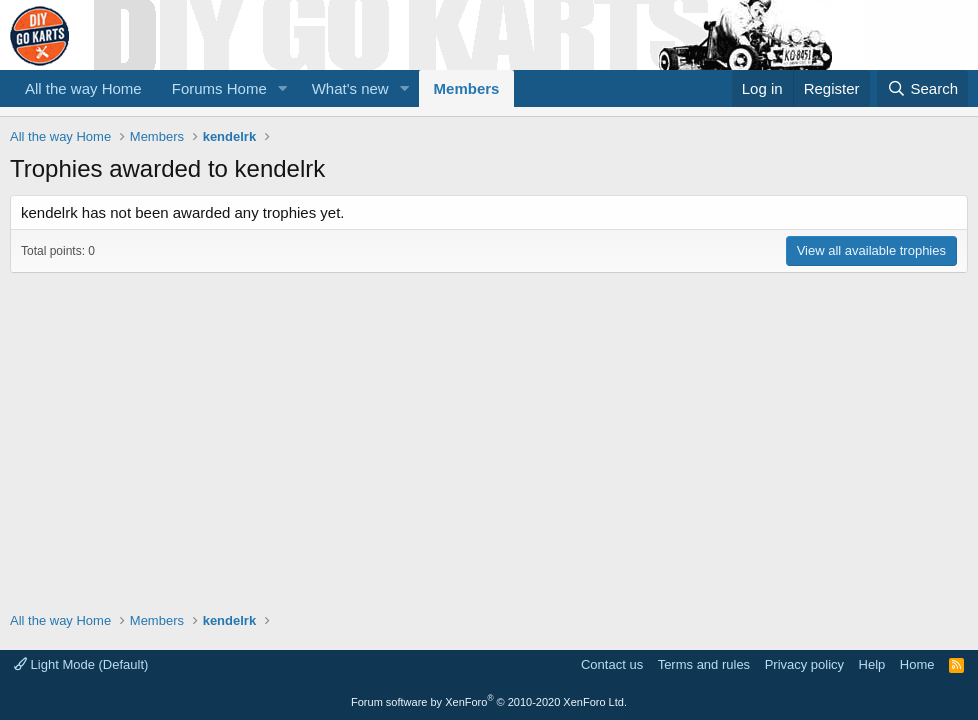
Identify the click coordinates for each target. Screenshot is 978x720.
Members (467, 88)
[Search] (922, 88)
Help (872, 664)
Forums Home (219, 88)
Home (917, 664)
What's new (350, 88)
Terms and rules (704, 664)
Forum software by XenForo (489, 702)
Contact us (612, 664)
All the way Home (83, 88)
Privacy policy (804, 664)
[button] (283, 88)
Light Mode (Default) (81, 664)
